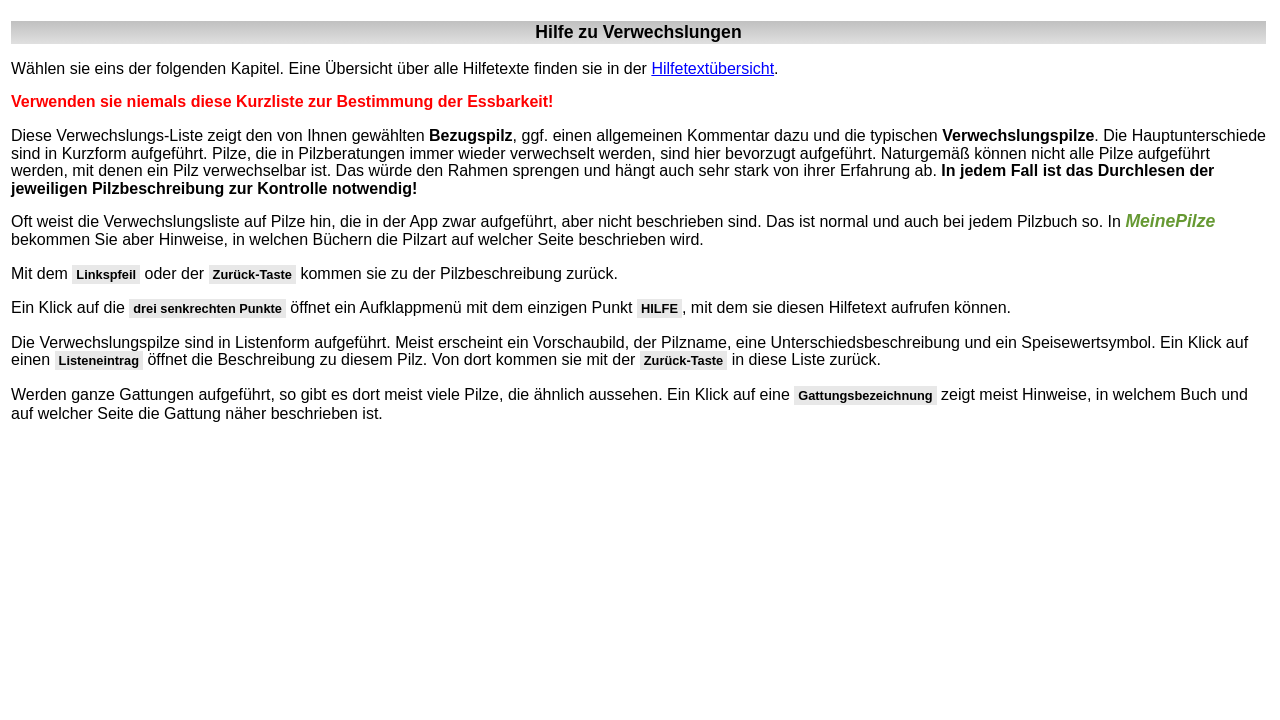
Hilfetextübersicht (712, 68)
